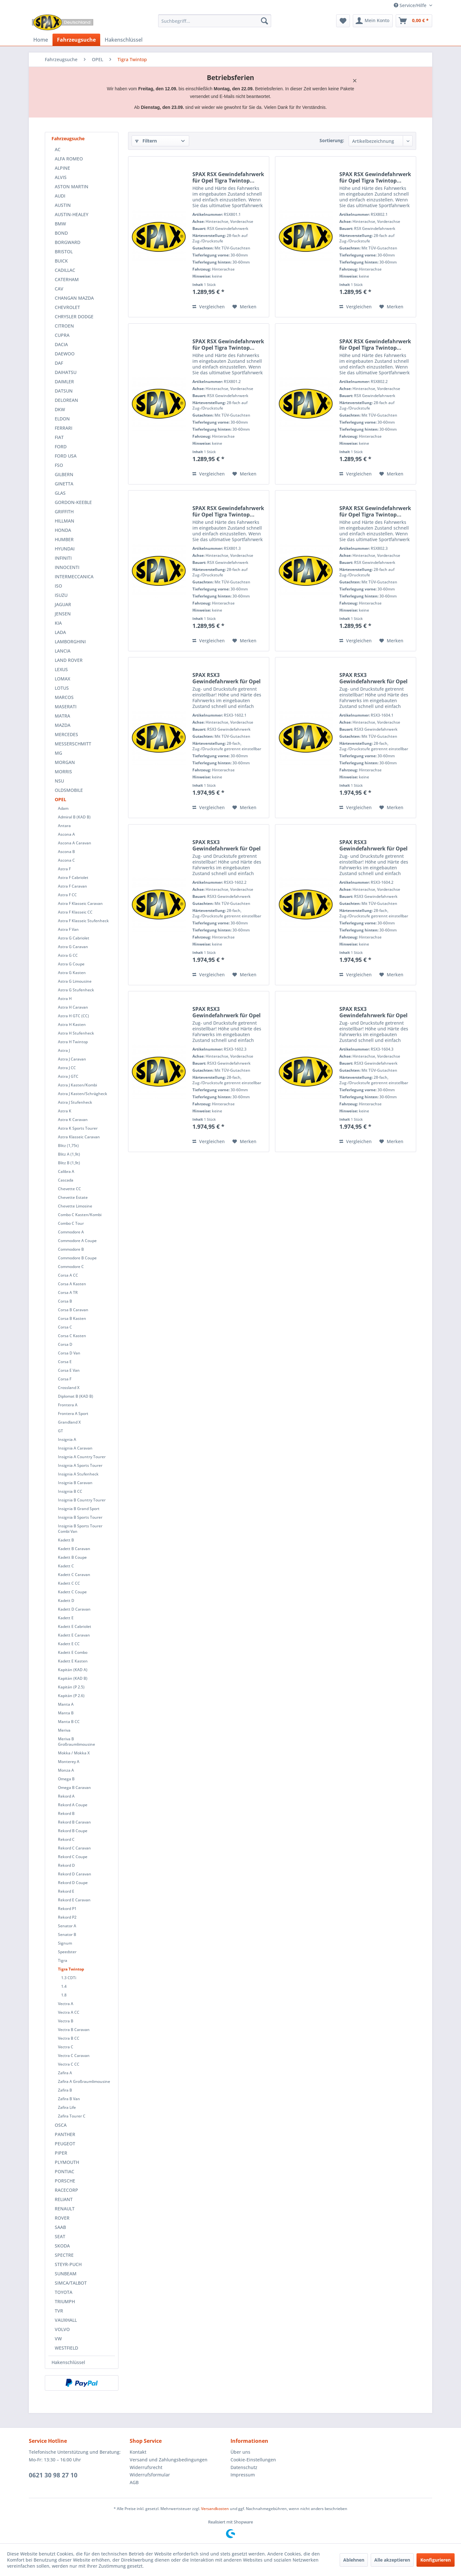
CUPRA (62, 335)
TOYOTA (63, 2292)
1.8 (64, 1995)
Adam (63, 808)
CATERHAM (67, 279)
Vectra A (65, 2003)
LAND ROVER (69, 660)
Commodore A (71, 1232)
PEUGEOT (65, 2144)
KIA (58, 623)
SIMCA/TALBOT (71, 2283)
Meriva (64, 1730)
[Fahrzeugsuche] (76, 40)
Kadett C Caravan (74, 1574)
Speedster (67, 1951)
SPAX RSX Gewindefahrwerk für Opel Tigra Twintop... (228, 177)
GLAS (60, 493)
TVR (59, 2311)
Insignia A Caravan (75, 1448)
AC (58, 149)
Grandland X (69, 1422)
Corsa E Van (69, 1370)
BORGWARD (67, 242)
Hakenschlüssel (68, 2362)
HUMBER (64, 539)
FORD (61, 446)
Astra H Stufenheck (76, 1033)
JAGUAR (63, 604)
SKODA (62, 2246)
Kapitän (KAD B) (72, 1678)
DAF (59, 363)
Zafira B (65, 2090)
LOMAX (62, 679)
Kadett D (66, 1600)
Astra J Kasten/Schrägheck (82, 1093)
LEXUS (61, 669)
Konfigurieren (435, 2560)
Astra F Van (68, 929)
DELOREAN (66, 400)
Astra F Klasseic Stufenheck (83, 920)
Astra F (64, 869)
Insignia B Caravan (75, 1482)
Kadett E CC (69, 1643)
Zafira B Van (69, 2098)
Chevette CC (69, 1188)
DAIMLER (64, 381)
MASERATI (66, 706)
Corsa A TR (68, 1292)
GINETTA (64, 484)
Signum (65, 1943)
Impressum (242, 2475)
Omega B (66, 1779)
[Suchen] (264, 20)
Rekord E (66, 1891)
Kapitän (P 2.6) (71, 1695)
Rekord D (66, 1865)
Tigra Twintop (71, 1969)
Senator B (67, 1934)
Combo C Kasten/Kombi (79, 1214)
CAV (59, 289)
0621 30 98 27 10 (53, 2475)
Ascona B (66, 851)
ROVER (62, 2218)
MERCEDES (66, 734)
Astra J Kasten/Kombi (77, 1085)
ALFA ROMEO (69, 159)
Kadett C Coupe (72, 1592)
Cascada (65, 1180)
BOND (61, 233)
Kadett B (66, 1540)
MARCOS (64, 697)
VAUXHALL (66, 2320)
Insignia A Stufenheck (78, 1474)
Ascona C (66, 860)
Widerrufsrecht (146, 2467)
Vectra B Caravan (74, 2029)
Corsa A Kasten (72, 1284)
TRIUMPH (65, 2301)
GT (60, 1431)
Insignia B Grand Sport (79, 1508)
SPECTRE (64, 2255)
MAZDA (62, 725)
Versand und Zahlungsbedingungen (168, 2460)
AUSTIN (63, 205)
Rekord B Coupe (72, 1830)
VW (58, 2339)
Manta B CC (69, 1721)
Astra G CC (68, 955)
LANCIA (62, 651)
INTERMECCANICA (74, 576)
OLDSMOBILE (69, 790)
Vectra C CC (68, 2064)
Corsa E (65, 1361)
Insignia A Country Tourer (82, 1456)
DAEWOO (65, 354)
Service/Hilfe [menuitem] (411, 5)
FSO (59, 465)
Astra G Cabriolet (73, 938)
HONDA (63, 530)
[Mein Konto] (373, 20)
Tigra (62, 1960)
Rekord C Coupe (72, 1856)
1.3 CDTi (68, 1977)
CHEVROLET (67, 307)
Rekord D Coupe (73, 1882)
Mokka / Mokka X (74, 1753)
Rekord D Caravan (74, 1874)
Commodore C (71, 1266)
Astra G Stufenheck (76, 990)
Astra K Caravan (73, 1119)
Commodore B (71, 1249)
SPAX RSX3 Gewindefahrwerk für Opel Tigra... (226, 678)
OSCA (61, 2125)
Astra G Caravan (73, 946)
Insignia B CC (70, 1491)
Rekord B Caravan (74, 1822)
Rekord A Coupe (72, 1805)
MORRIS (63, 771)
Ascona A (66, 834)
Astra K (64, 1111)
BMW (60, 224)
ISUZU (61, 595)
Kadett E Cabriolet (74, 1626)
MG (58, 753)
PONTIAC (64, 2171)
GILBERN (64, 474)
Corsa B (65, 1301)
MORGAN (65, 762)
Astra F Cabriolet (73, 877)
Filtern (146, 141)
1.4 (64, 1986)
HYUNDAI (65, 549)
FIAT (59, 437)
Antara (64, 825)
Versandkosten (215, 2508)
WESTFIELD (66, 2348)
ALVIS (61, 177)
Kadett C (66, 1566)
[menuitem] (214, 20)
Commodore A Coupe (77, 1240)
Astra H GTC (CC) (73, 1016)
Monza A (66, 1770)
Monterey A (68, 1761)
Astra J (64, 1050)
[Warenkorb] (414, 20)
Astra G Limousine (75, 981)
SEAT (60, 2236)
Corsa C (65, 1327)
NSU (59, 781)
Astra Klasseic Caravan (79, 1137)
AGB (134, 2482)
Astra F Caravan (72, 886)
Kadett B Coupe (72, 1557)
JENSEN (63, 614)
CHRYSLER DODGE (74, 316)
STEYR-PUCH (68, 2264)
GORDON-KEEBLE (73, 502)
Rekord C (66, 1839)
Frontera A (67, 1405)
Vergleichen (208, 307)
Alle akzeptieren (392, 2560)
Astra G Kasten (72, 972)
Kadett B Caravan (74, 1548)
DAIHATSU (66, 372)
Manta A (66, 1704)
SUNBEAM (66, 2274)
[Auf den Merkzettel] (244, 307)
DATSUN (64, 391)
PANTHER (65, 2134)
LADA (60, 632)
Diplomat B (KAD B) (75, 1396)
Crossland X (68, 1387)
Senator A (67, 1926)
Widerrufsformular (150, 2475)
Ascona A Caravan (74, 843)
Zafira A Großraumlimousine (84, 2081)
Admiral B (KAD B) (74, 817)
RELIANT (64, 2199)
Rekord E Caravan (74, 1900)
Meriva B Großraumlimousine (76, 1741)
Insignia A (67, 1439)
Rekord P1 (67, 1908)
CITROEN (64, 326)
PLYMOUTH (67, 2162)
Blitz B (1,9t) (69, 1163)
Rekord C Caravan (74, 1848)
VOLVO (62, 2329)
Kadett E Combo (72, 1652)
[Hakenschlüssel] (123, 40)
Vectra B (65, 2021)
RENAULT (65, 2209)
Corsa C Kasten (72, 1335)
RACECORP (66, 2190)
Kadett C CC (69, 1583)
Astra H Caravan (73, 1007)
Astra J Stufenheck (75, 1102)
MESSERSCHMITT (73, 744)
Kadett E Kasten (73, 1661)
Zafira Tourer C (71, 2116)
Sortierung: (331, 140)
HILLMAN (64, 521)
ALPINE (62, 168)
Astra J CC (67, 1067)
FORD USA (66, 456)
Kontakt (138, 2452)
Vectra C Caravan (74, 2055)
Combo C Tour (71, 1223)
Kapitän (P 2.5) (71, 1687)
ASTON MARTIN (71, 186)
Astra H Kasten (72, 1024)
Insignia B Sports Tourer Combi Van (80, 1528)
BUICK (61, 261)
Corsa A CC (68, 1275)
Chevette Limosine (75, 1206)
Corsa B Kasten (72, 1318)
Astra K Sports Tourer (78, 1128)
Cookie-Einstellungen (253, 2460)
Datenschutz (243, 2467)
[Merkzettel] (343, 20)
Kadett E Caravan (74, 1635)
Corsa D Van (69, 1353)
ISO (58, 586)
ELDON (62, 419)
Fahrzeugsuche (68, 138)
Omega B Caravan (74, 1787)
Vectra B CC (68, 2038)
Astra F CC (67, 895)
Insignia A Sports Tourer (80, 1465)
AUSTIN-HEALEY (71, 214)
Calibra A (66, 1171)
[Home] (41, 40)
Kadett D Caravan (74, 1609)
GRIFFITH (64, 511)
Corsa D (65, 1344)
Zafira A (65, 2073)
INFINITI (63, 558)
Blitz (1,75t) (68, 1145)
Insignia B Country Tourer (82, 1500)
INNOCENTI (67, 567)
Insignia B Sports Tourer (80, 1517)
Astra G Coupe (71, 964)
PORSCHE (65, 2181)
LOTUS (62, 688)
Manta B (66, 1713)
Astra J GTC (68, 1076)
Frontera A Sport (73, 1413)
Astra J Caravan (72, 1059)
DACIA (61, 344)
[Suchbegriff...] (214, 20)
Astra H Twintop (73, 1041)
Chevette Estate (73, 1197)
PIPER (61, 2153)
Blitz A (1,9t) (69, 1154)
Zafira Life (67, 2107)
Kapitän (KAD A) (72, 1669)
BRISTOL (64, 251)
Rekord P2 (67, 1917)
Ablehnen (353, 2560)
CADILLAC (65, 270)
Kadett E (66, 1618)
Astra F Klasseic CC (75, 912)
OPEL (60, 799)
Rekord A (66, 1796)
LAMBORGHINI (70, 641)
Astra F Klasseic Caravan (80, 903)
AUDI (60, 196)
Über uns (240, 2452)
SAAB (60, 2227)
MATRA (62, 716)
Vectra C (65, 2047)
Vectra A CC (68, 2012)
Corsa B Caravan (73, 1309)
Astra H (65, 998)
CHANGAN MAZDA (74, 298)
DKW (60, 409)
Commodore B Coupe (77, 1258)
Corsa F (64, 1379)
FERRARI (63, 428)
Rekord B (66, 1813)
